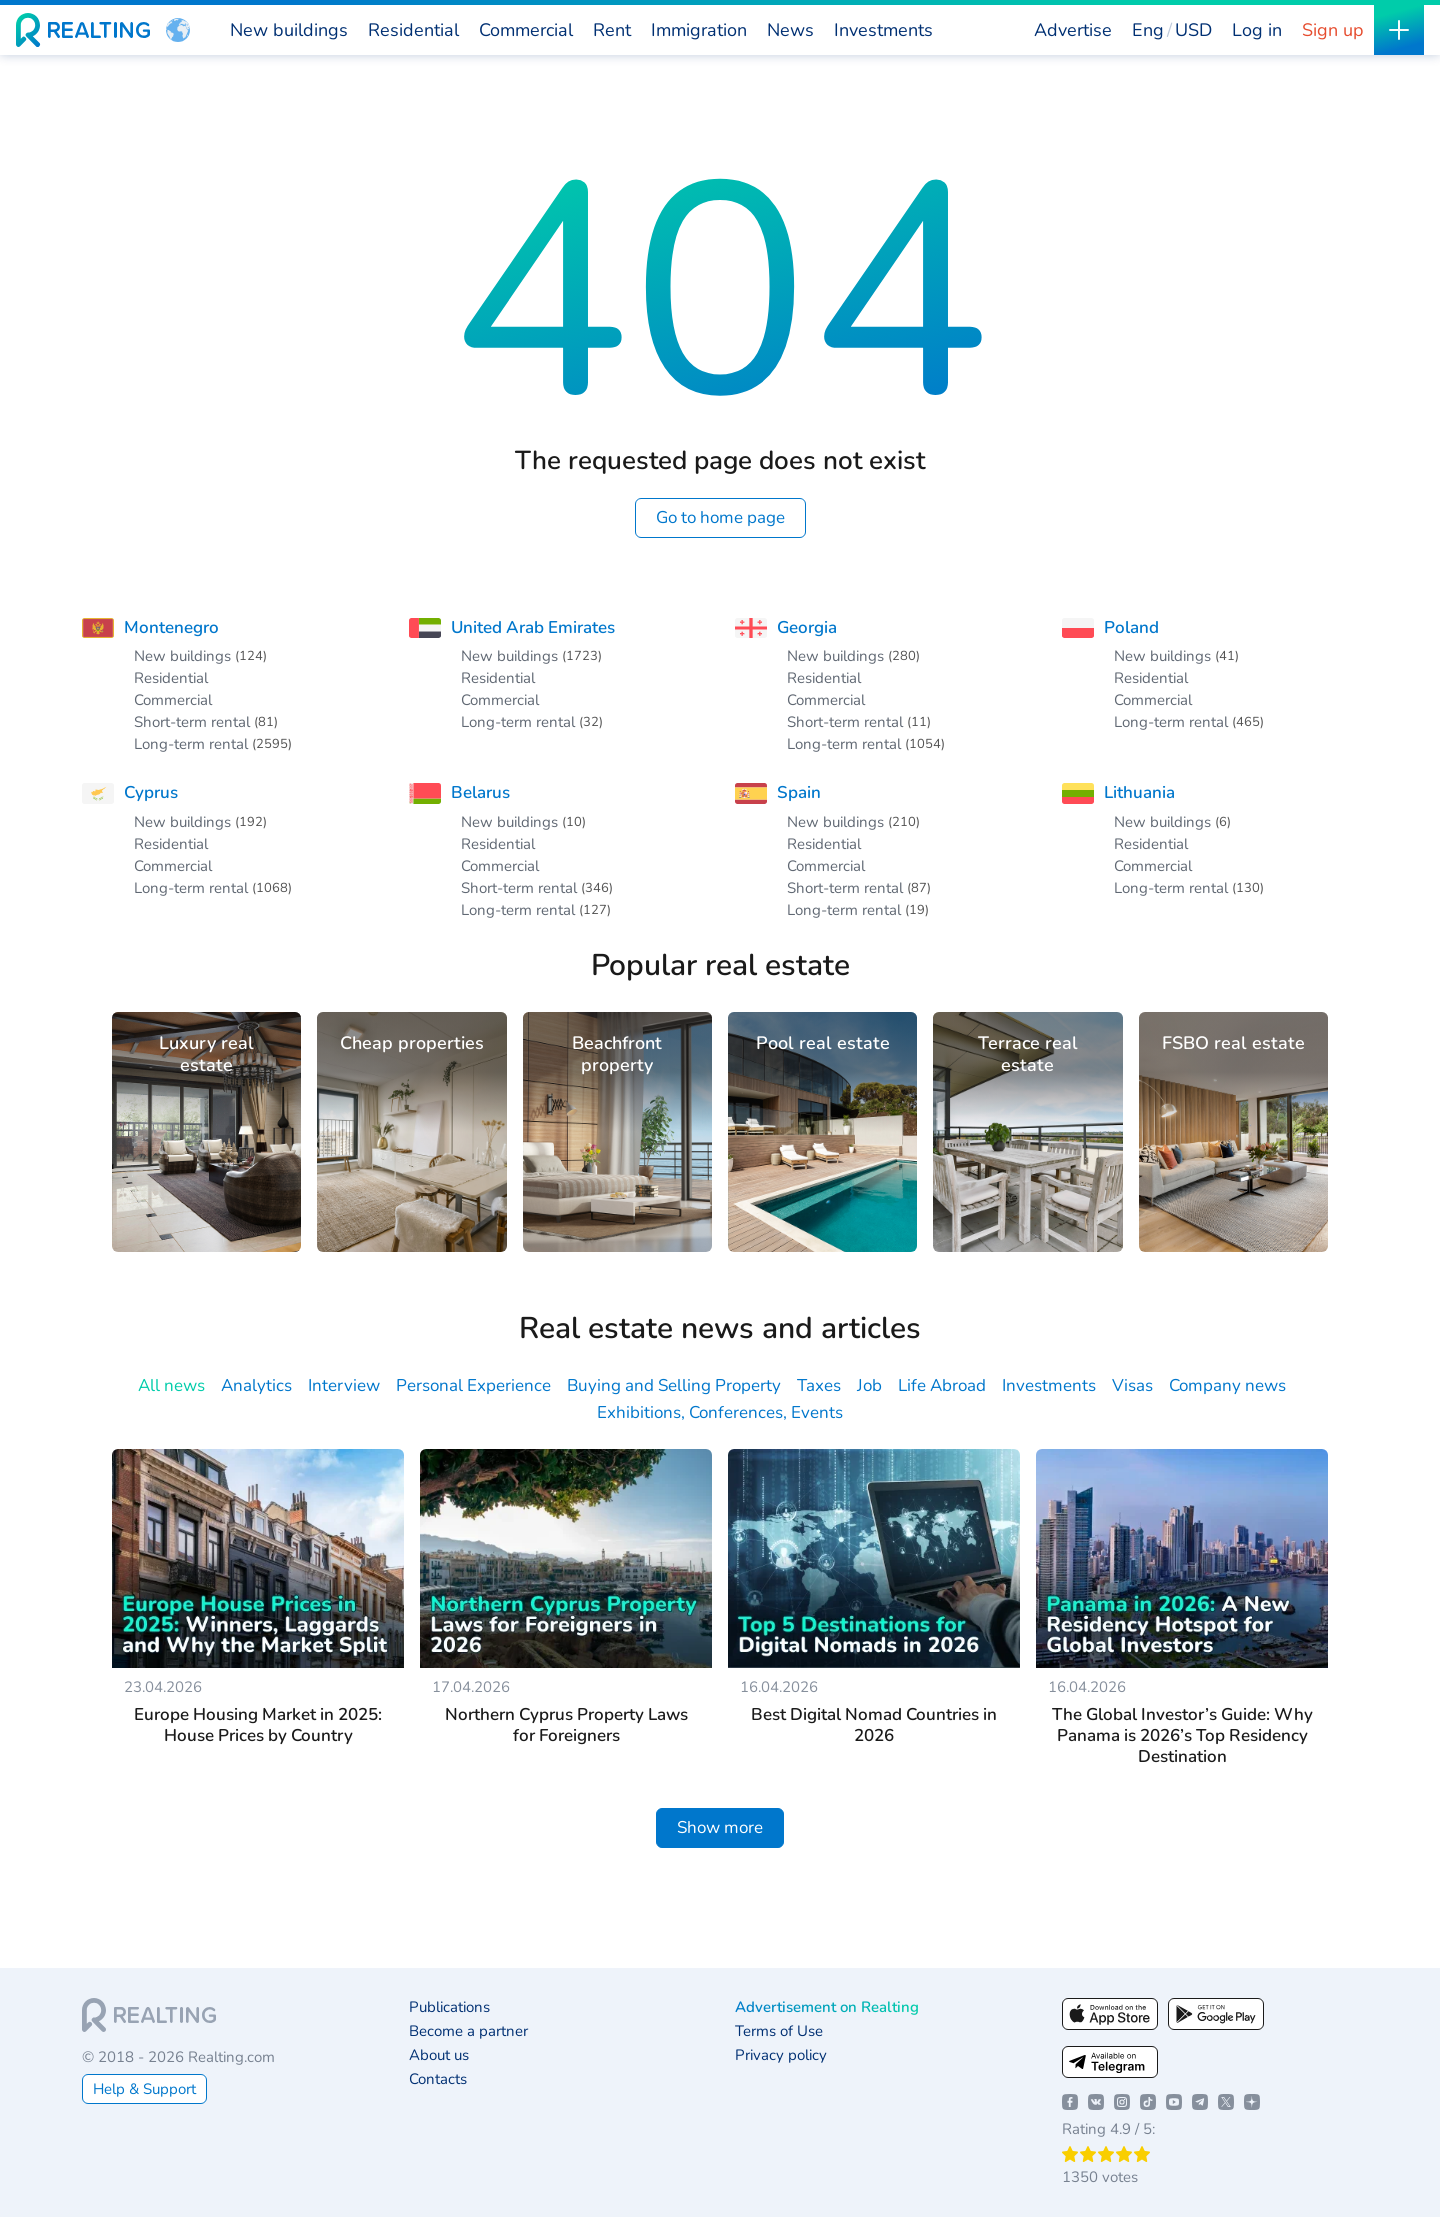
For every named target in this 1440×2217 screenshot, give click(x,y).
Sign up (1333, 30)
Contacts (438, 2079)
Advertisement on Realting (827, 2007)
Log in (1257, 30)
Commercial (173, 700)
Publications (449, 2007)
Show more (720, 1827)
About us (439, 2055)
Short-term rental (192, 722)
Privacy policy (781, 2055)
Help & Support (144, 2089)
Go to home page (720, 517)
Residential (171, 678)
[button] (178, 30)
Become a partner (468, 2031)
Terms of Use (779, 2031)
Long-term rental (191, 744)
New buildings (182, 656)
